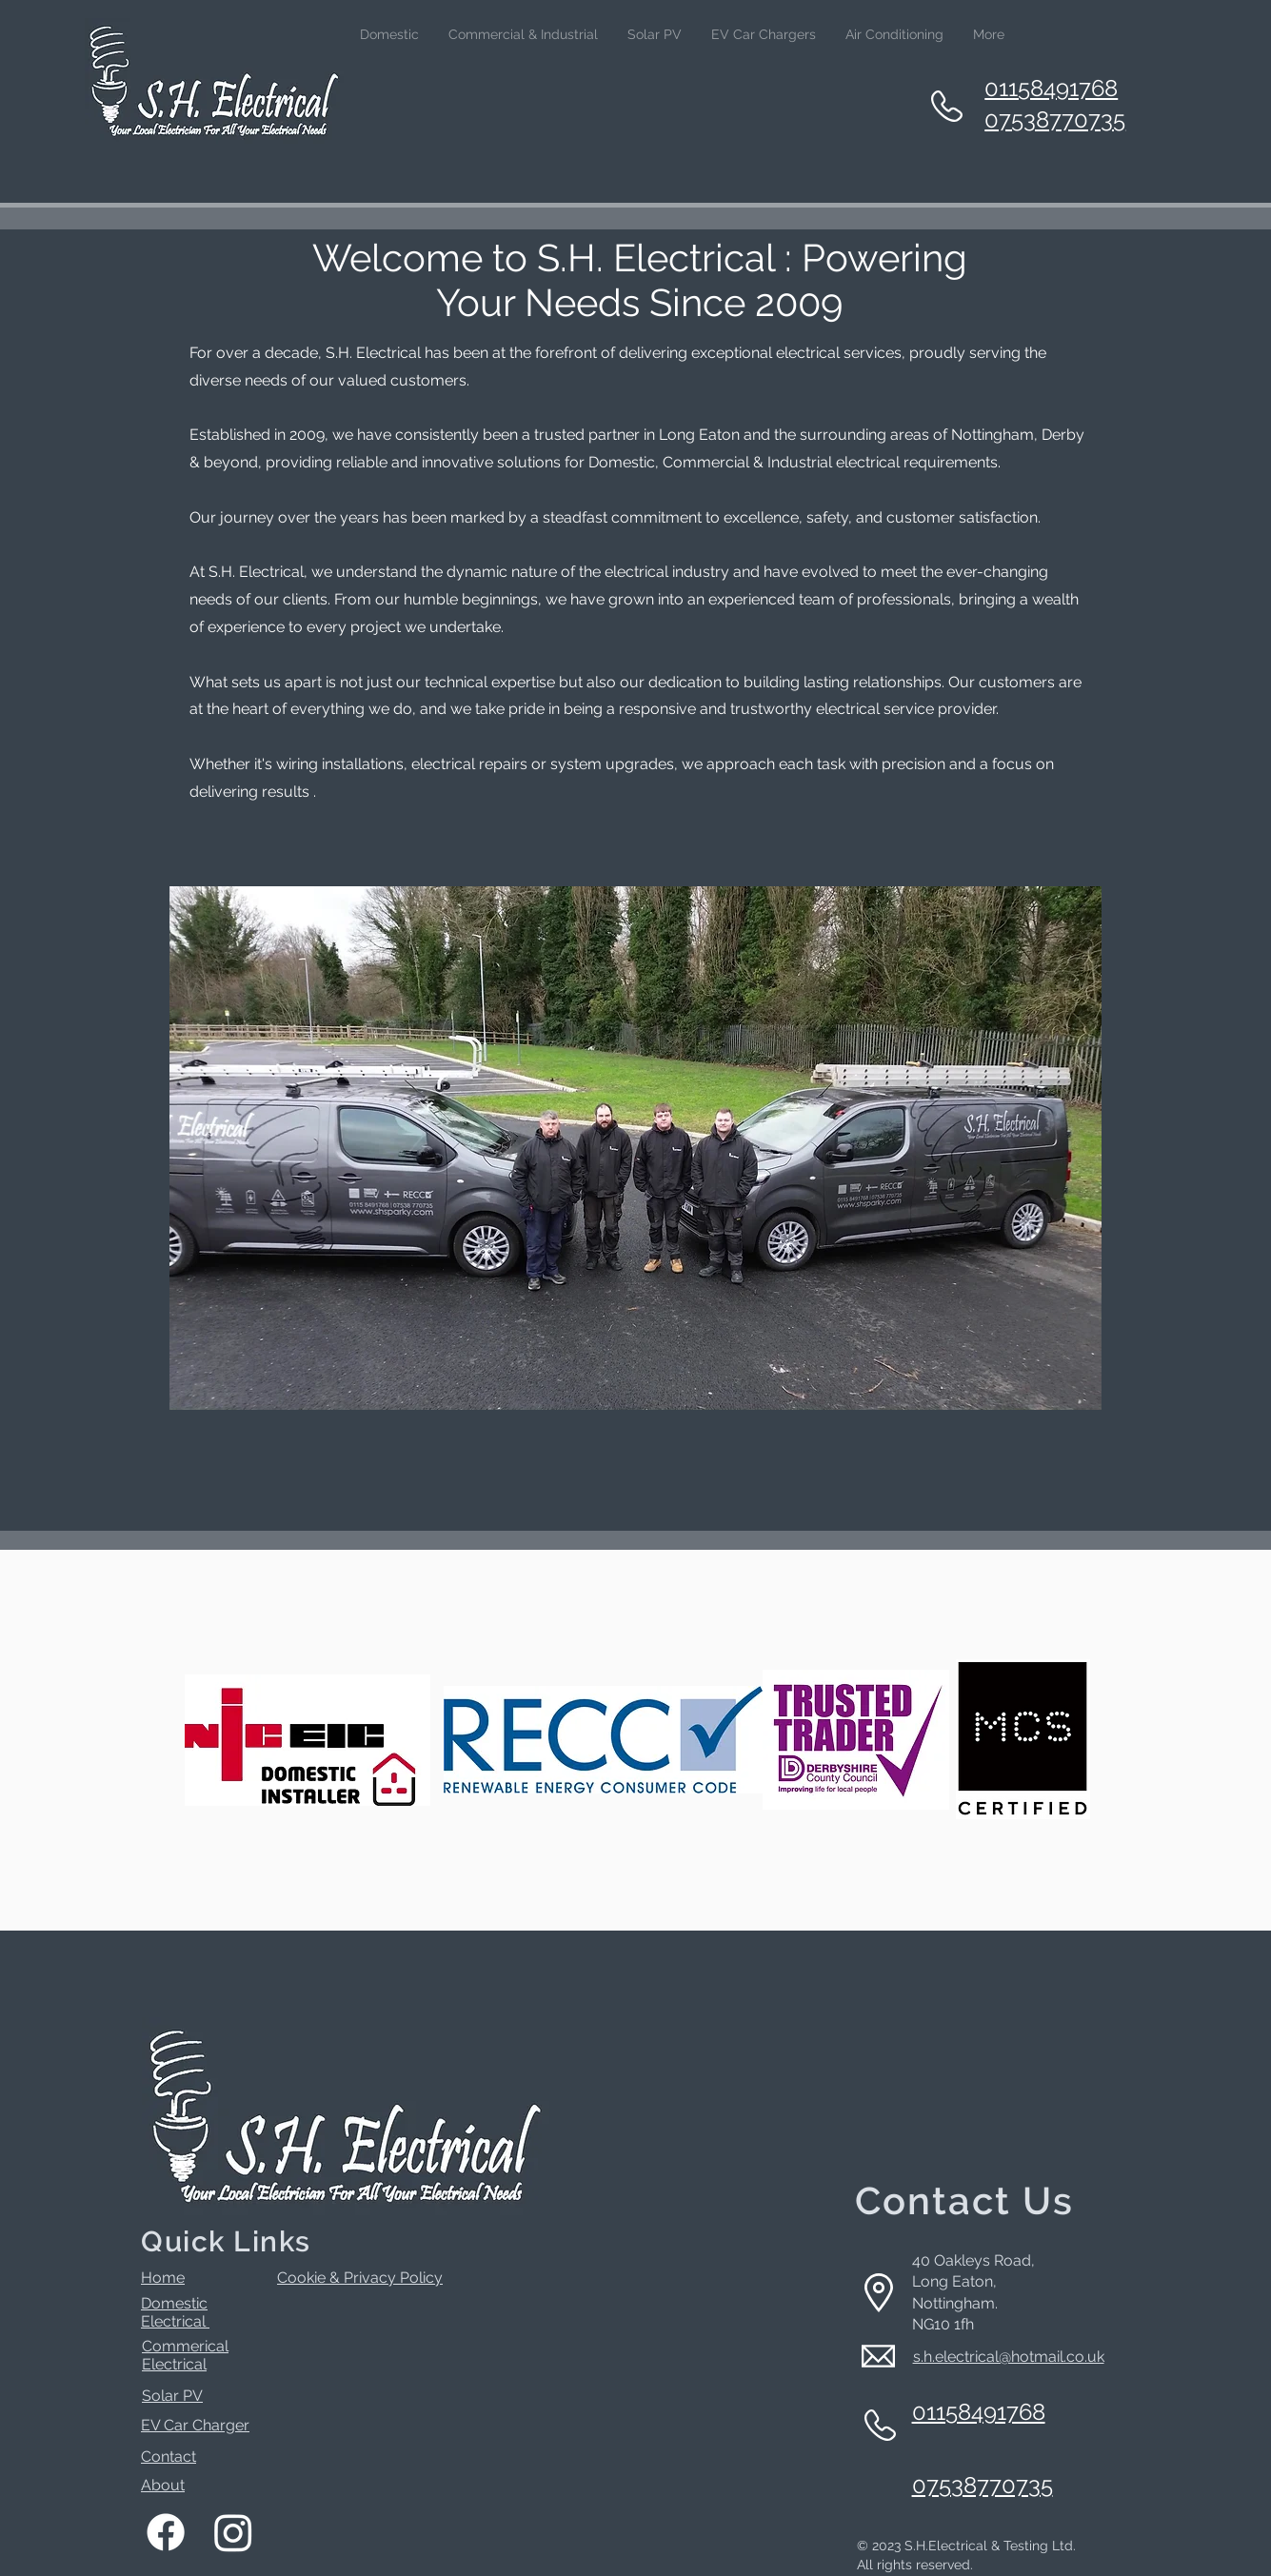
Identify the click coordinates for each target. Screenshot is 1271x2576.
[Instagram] (233, 2532)
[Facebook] (165, 2532)
